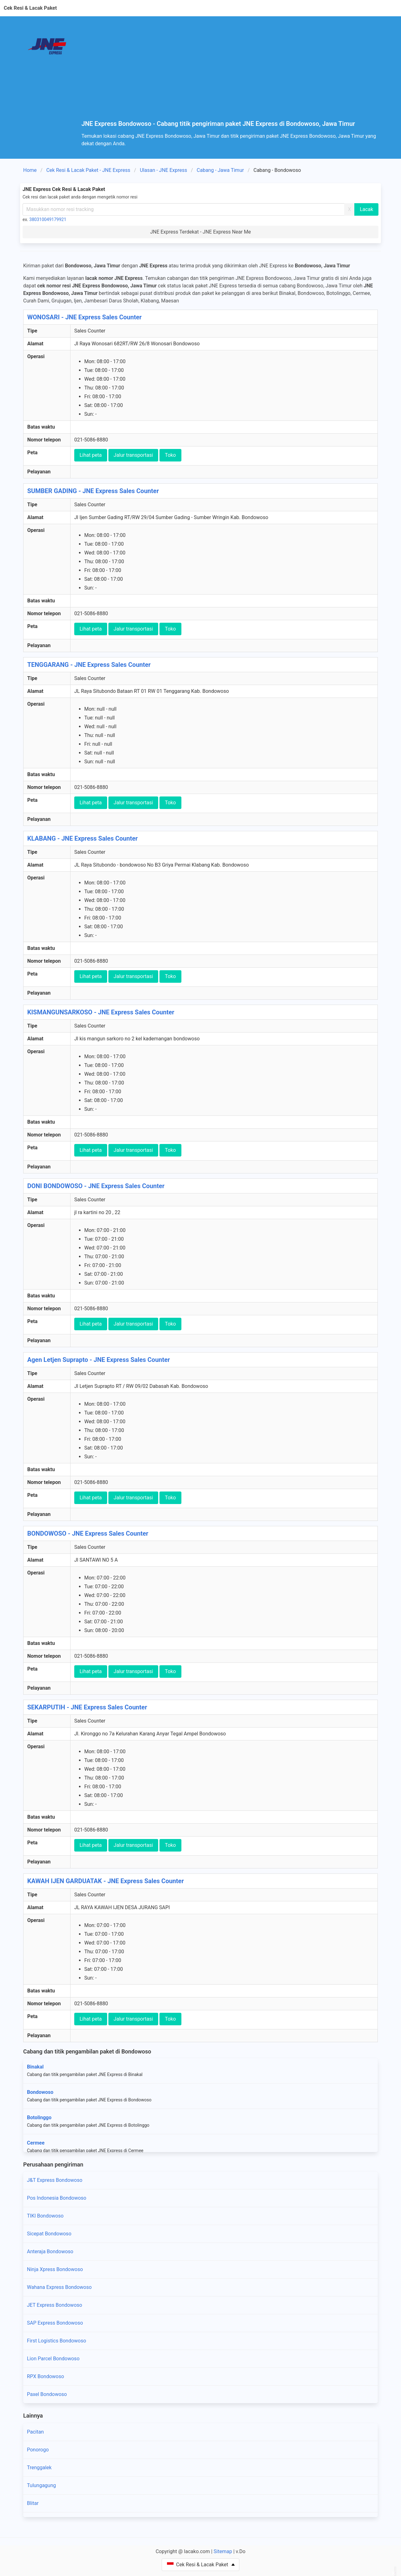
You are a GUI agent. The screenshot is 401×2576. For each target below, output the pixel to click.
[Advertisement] (231, 73)
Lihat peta (91, 455)
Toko (170, 455)
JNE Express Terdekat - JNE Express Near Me (200, 232)
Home (30, 170)
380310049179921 (47, 219)
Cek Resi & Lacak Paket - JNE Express (88, 170)
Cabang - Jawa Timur (220, 170)
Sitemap (223, 2551)
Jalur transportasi (133, 455)
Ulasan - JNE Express (163, 170)
